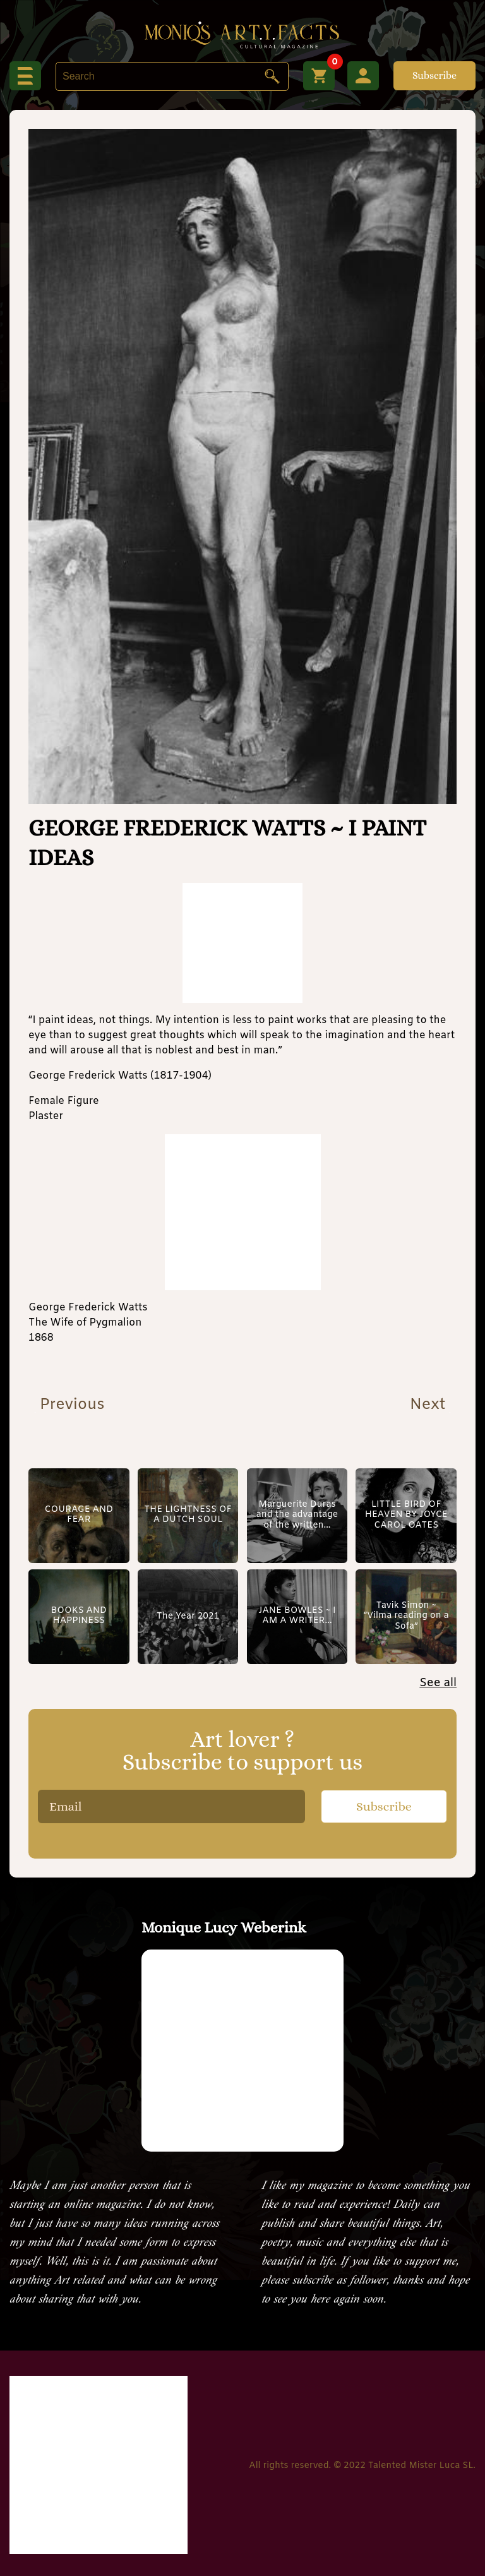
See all (438, 1683)
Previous (69, 1405)
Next (430, 1405)
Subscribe (434, 75)
